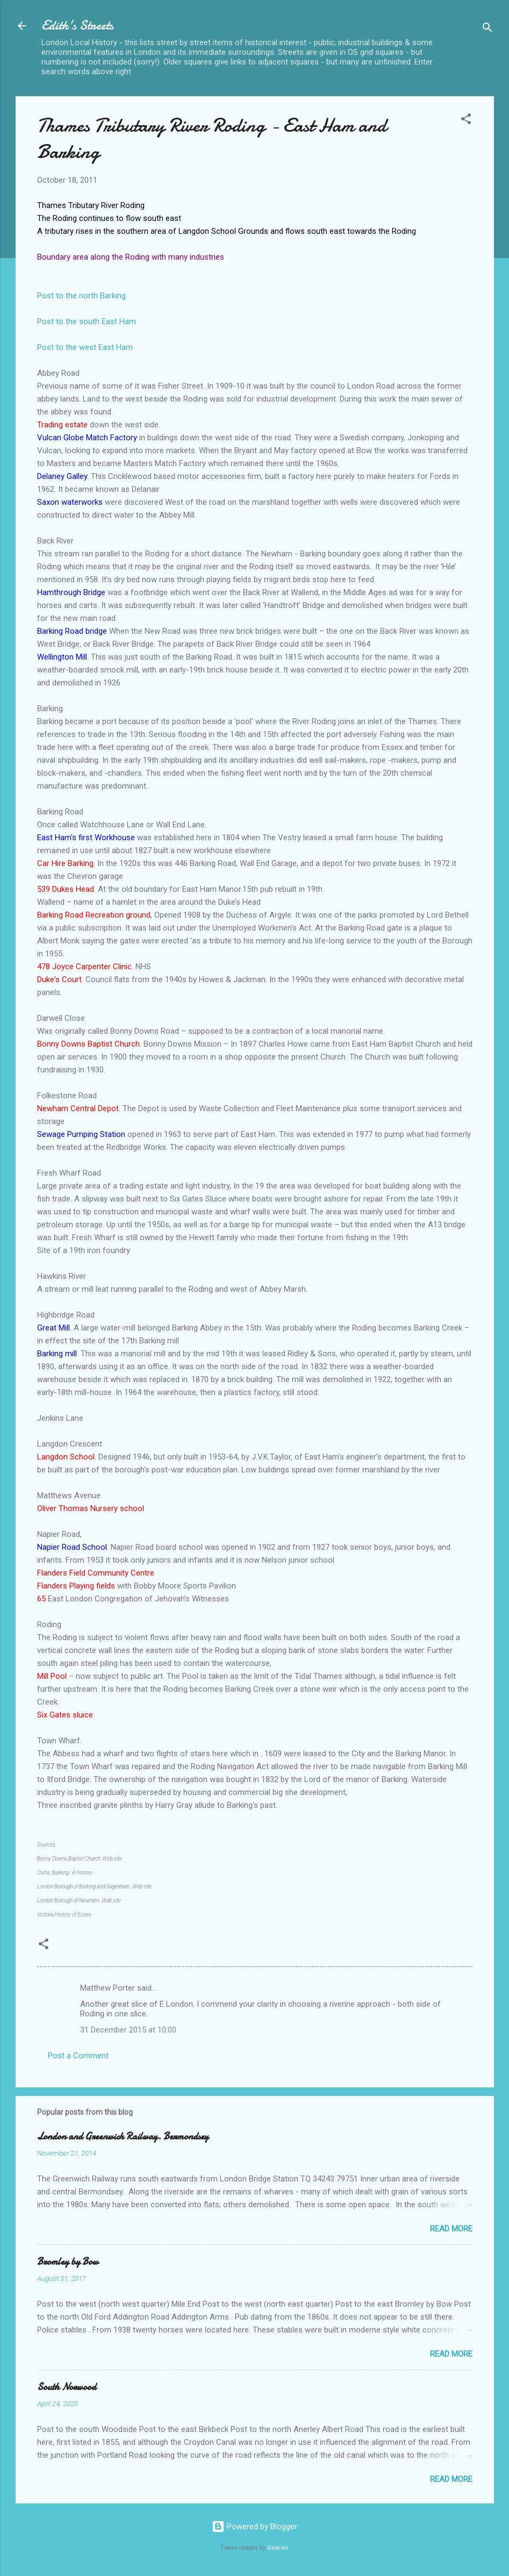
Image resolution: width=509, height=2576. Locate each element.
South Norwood (66, 2387)
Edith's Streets (77, 25)
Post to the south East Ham (86, 321)
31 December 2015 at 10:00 (128, 2030)
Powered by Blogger (254, 2526)
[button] (466, 120)
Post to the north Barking (81, 295)
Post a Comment (78, 2055)
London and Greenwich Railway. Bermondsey (123, 2136)
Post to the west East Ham (85, 347)
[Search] (487, 29)
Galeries (278, 2547)
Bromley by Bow (67, 2262)
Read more (451, 2229)
